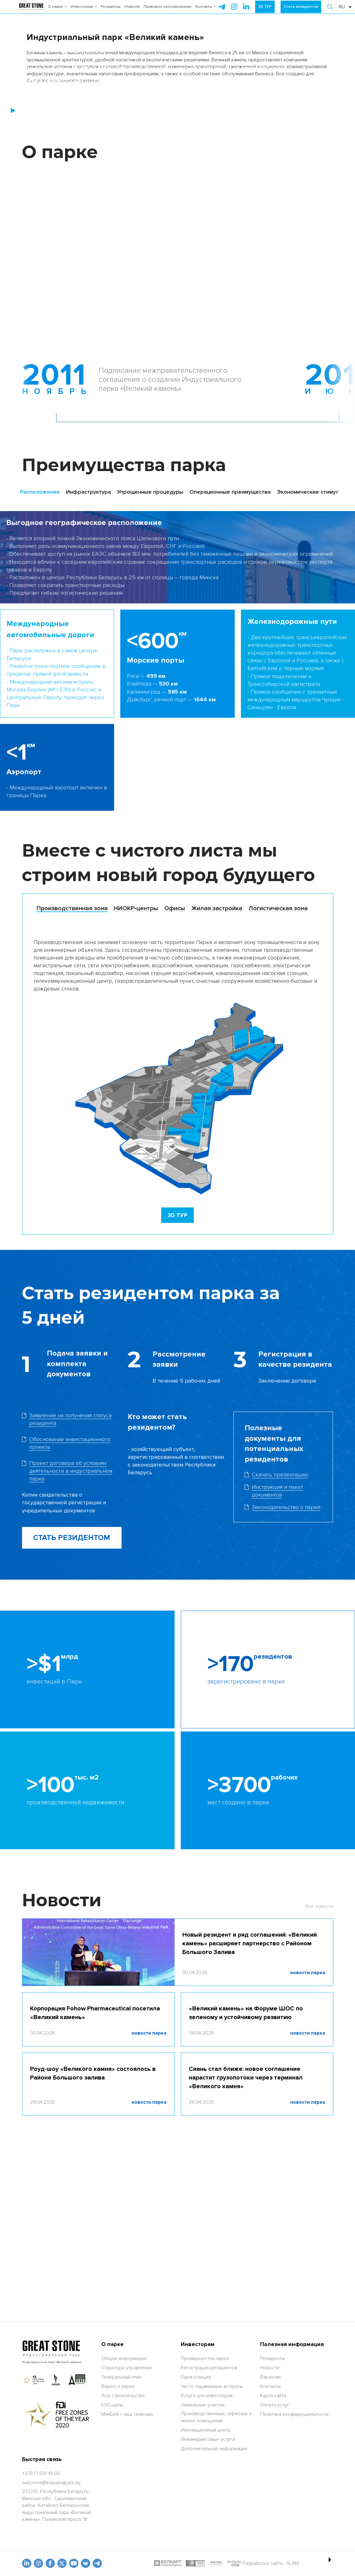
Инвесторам (84, 12)
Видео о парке (118, 2499)
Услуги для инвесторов (207, 2508)
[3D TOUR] (177, 1379)
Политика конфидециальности (294, 2527)
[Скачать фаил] (72, 1583)
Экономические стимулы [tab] (310, 655)
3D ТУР (265, 12)
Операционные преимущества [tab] (230, 655)
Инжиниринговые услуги (208, 2552)
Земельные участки (202, 2517)
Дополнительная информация (214, 2561)
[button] (330, 12)
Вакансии (270, 2489)
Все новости (319, 2070)
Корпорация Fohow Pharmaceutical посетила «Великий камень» (95, 2176)
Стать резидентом (301, 12)
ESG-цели (112, 2517)
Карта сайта (273, 2508)
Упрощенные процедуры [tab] (150, 655)
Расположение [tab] (40, 655)
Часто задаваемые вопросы (212, 2499)
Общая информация (123, 2471)
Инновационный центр (206, 2542)
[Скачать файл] (283, 1654)
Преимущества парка (205, 2471)
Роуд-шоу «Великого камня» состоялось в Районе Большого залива (93, 2237)
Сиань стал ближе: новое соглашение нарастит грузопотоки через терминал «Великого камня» (246, 2241)
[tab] (72, 1072)
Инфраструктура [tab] (88, 655)
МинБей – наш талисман (127, 2527)
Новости (132, 12)
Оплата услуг (274, 2517)
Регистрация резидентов (209, 2480)
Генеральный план (121, 2489)
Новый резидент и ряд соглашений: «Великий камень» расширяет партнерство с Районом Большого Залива (249, 2107)
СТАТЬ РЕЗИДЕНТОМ (71, 1701)
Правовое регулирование (168, 12)
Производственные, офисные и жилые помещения (216, 2529)
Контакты (205, 12)
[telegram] (222, 12)
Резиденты (111, 12)
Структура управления (126, 2480)
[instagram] (246, 12)
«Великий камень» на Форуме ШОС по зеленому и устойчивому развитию (246, 2176)
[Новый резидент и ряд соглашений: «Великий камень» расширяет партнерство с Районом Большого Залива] (98, 2116)
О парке (57, 12)
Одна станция (196, 2489)
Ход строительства (122, 2508)
